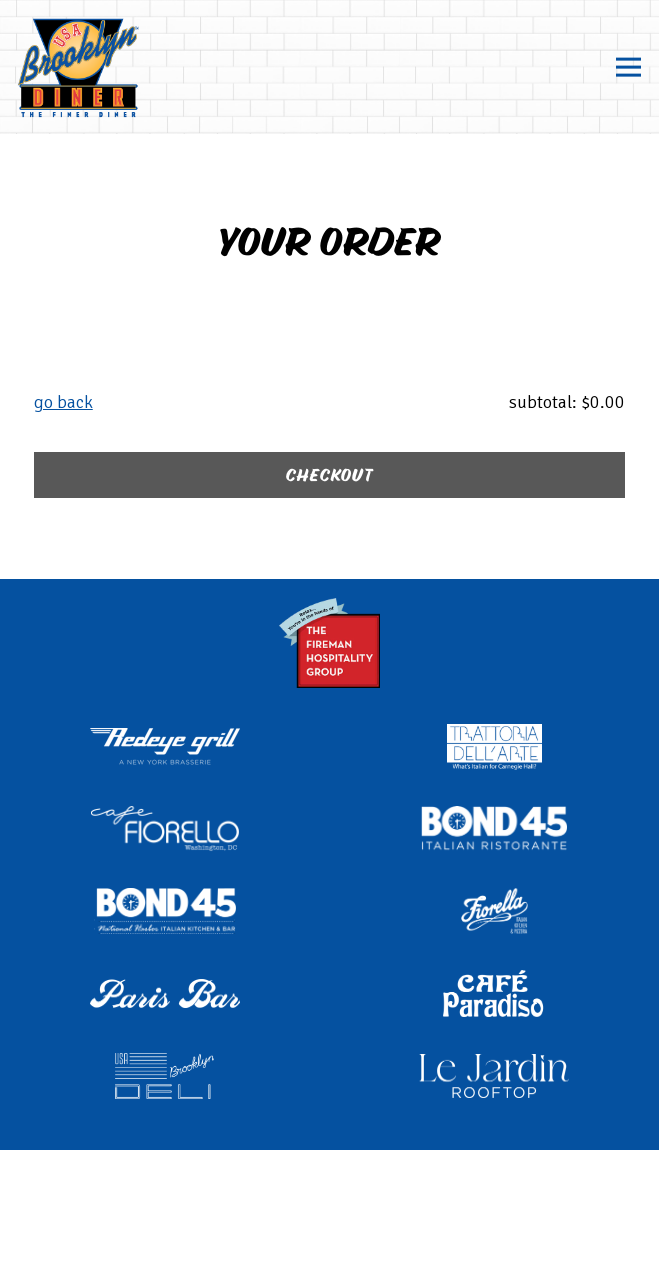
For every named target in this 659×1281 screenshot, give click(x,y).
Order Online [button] (330, 1196)
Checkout (329, 476)
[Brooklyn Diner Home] (117, 67)
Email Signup (329, 1253)
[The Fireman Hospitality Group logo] (330, 641)
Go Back (63, 402)
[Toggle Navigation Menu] (628, 67)
